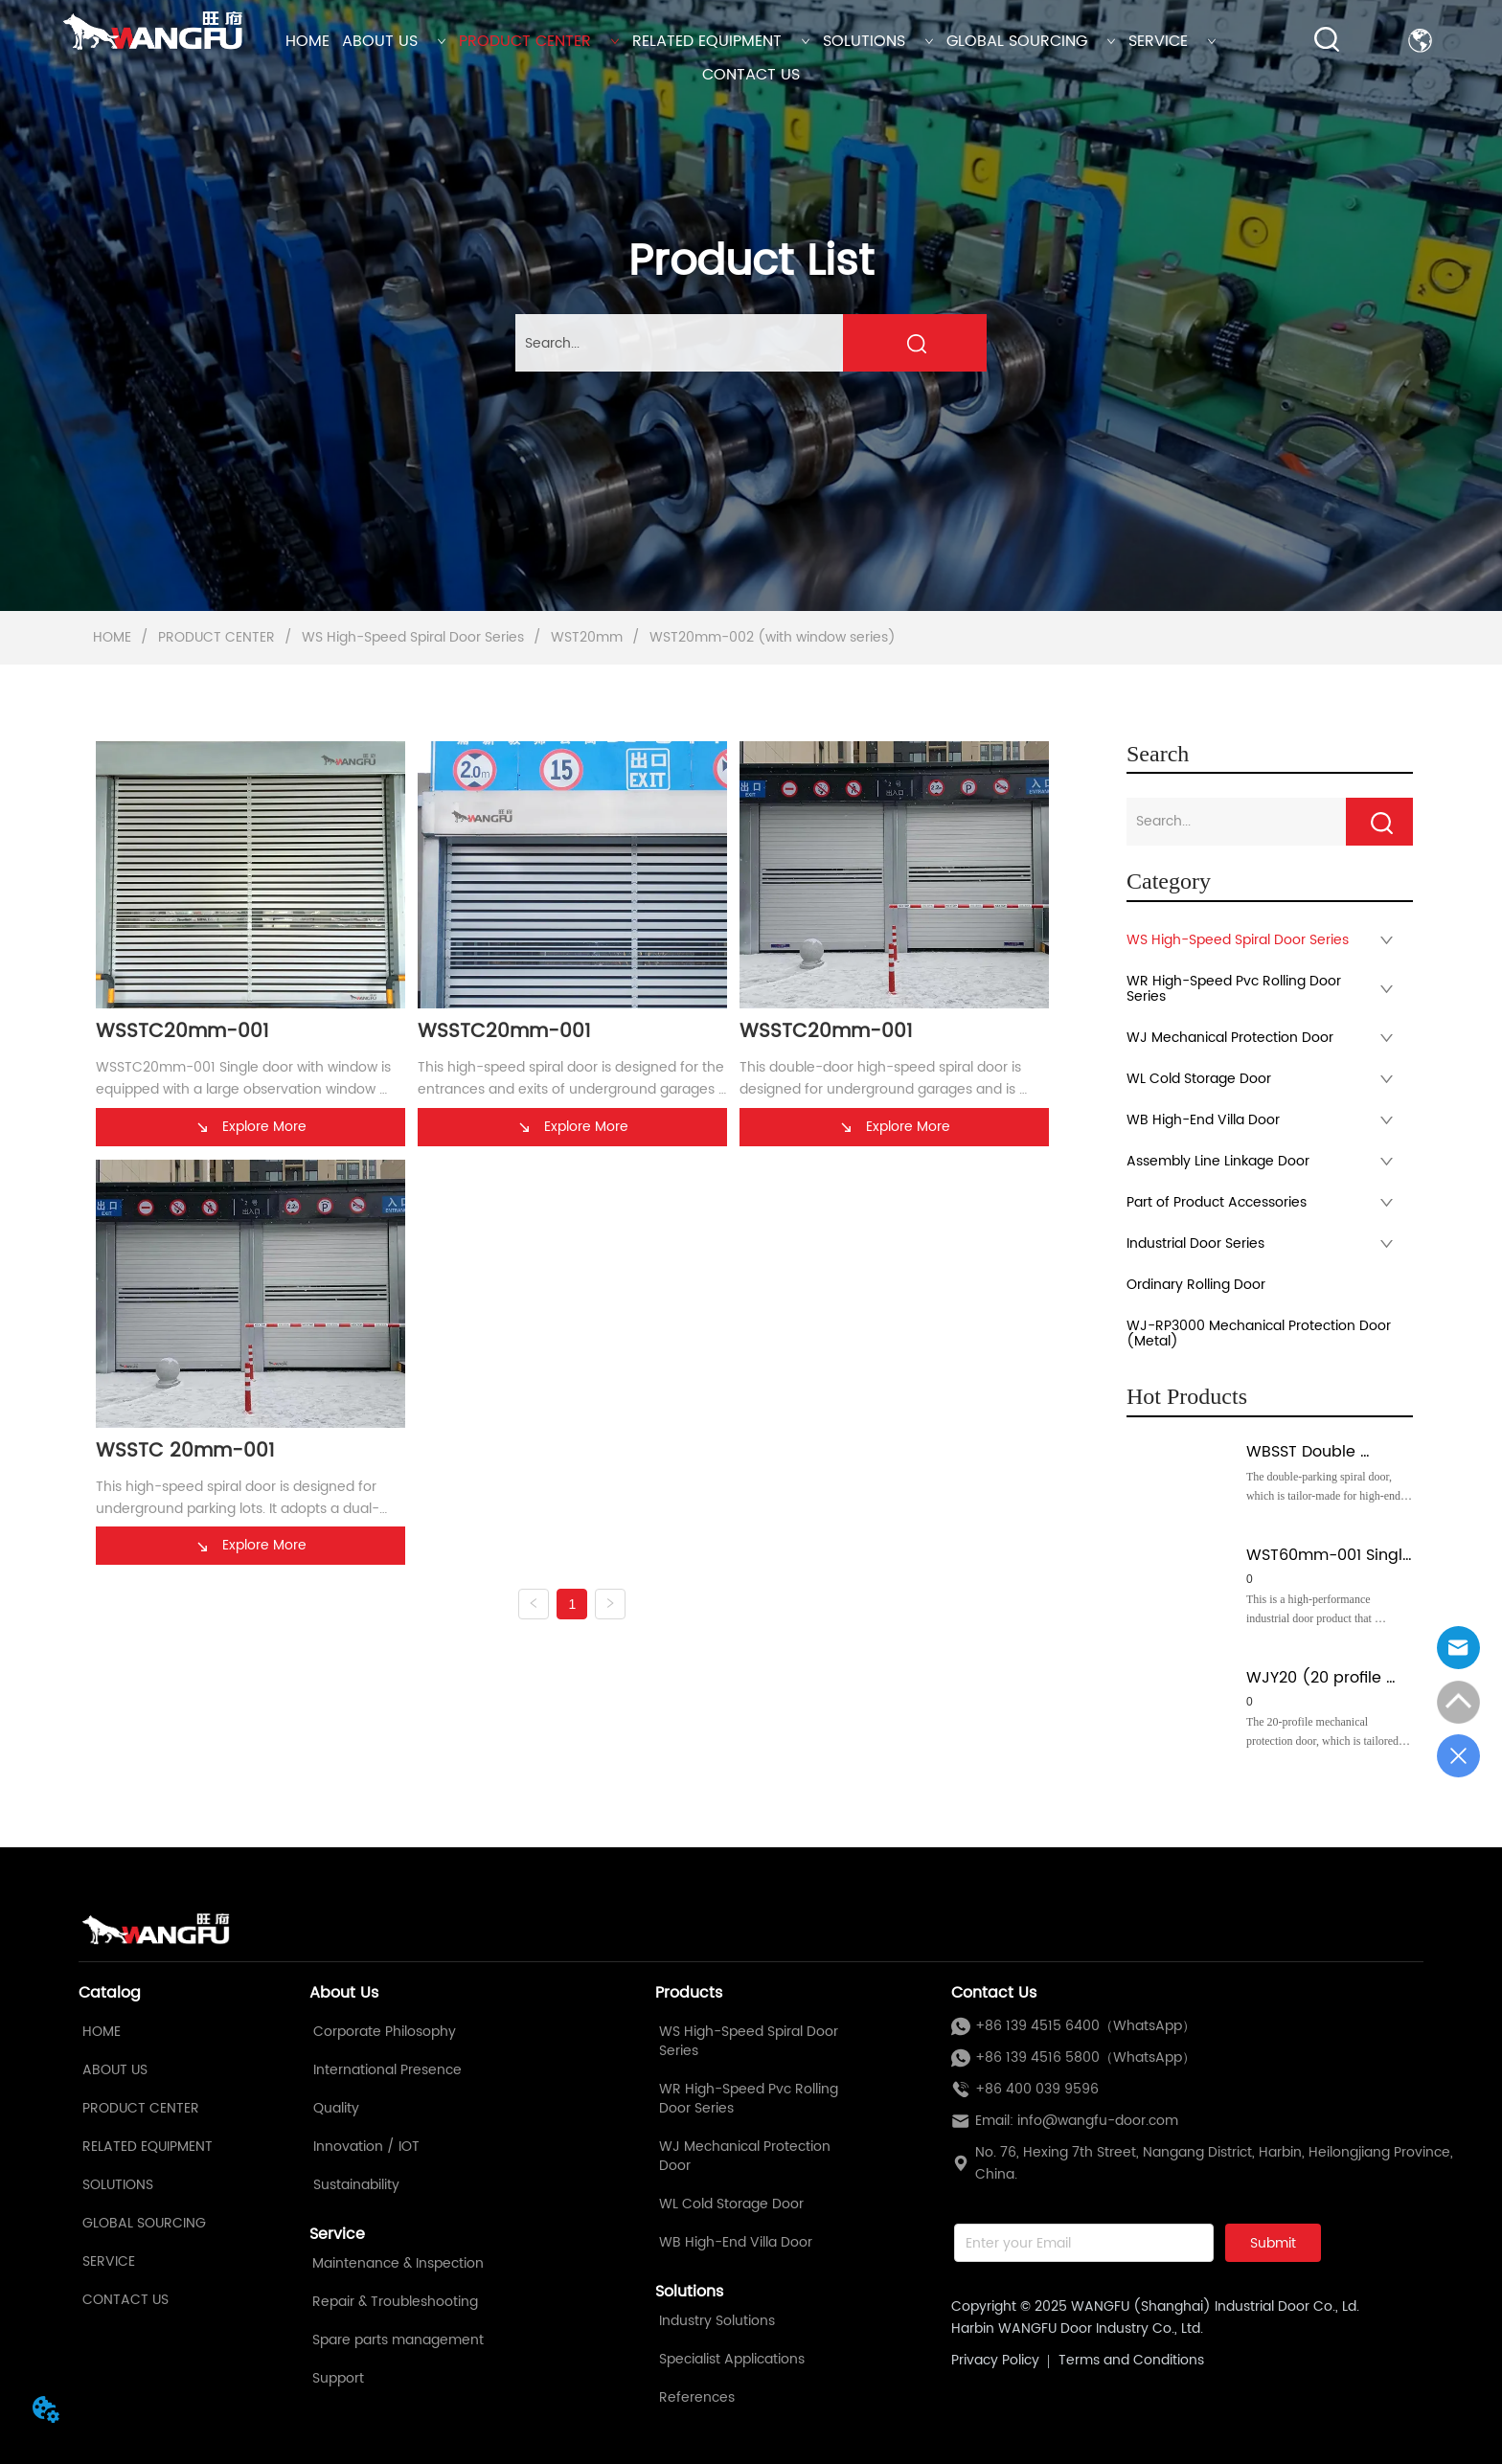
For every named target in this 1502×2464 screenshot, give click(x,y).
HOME (307, 41)
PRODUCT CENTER (539, 41)
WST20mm (586, 637)
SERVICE (1172, 41)
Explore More (250, 1127)
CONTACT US (751, 74)
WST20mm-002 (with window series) (771, 637)
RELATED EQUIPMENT (721, 41)
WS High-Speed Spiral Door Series (413, 637)
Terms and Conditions (1131, 2360)
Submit (1273, 2243)
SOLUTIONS (878, 41)
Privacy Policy (995, 2360)
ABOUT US (394, 41)
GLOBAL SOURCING (1031, 41)
